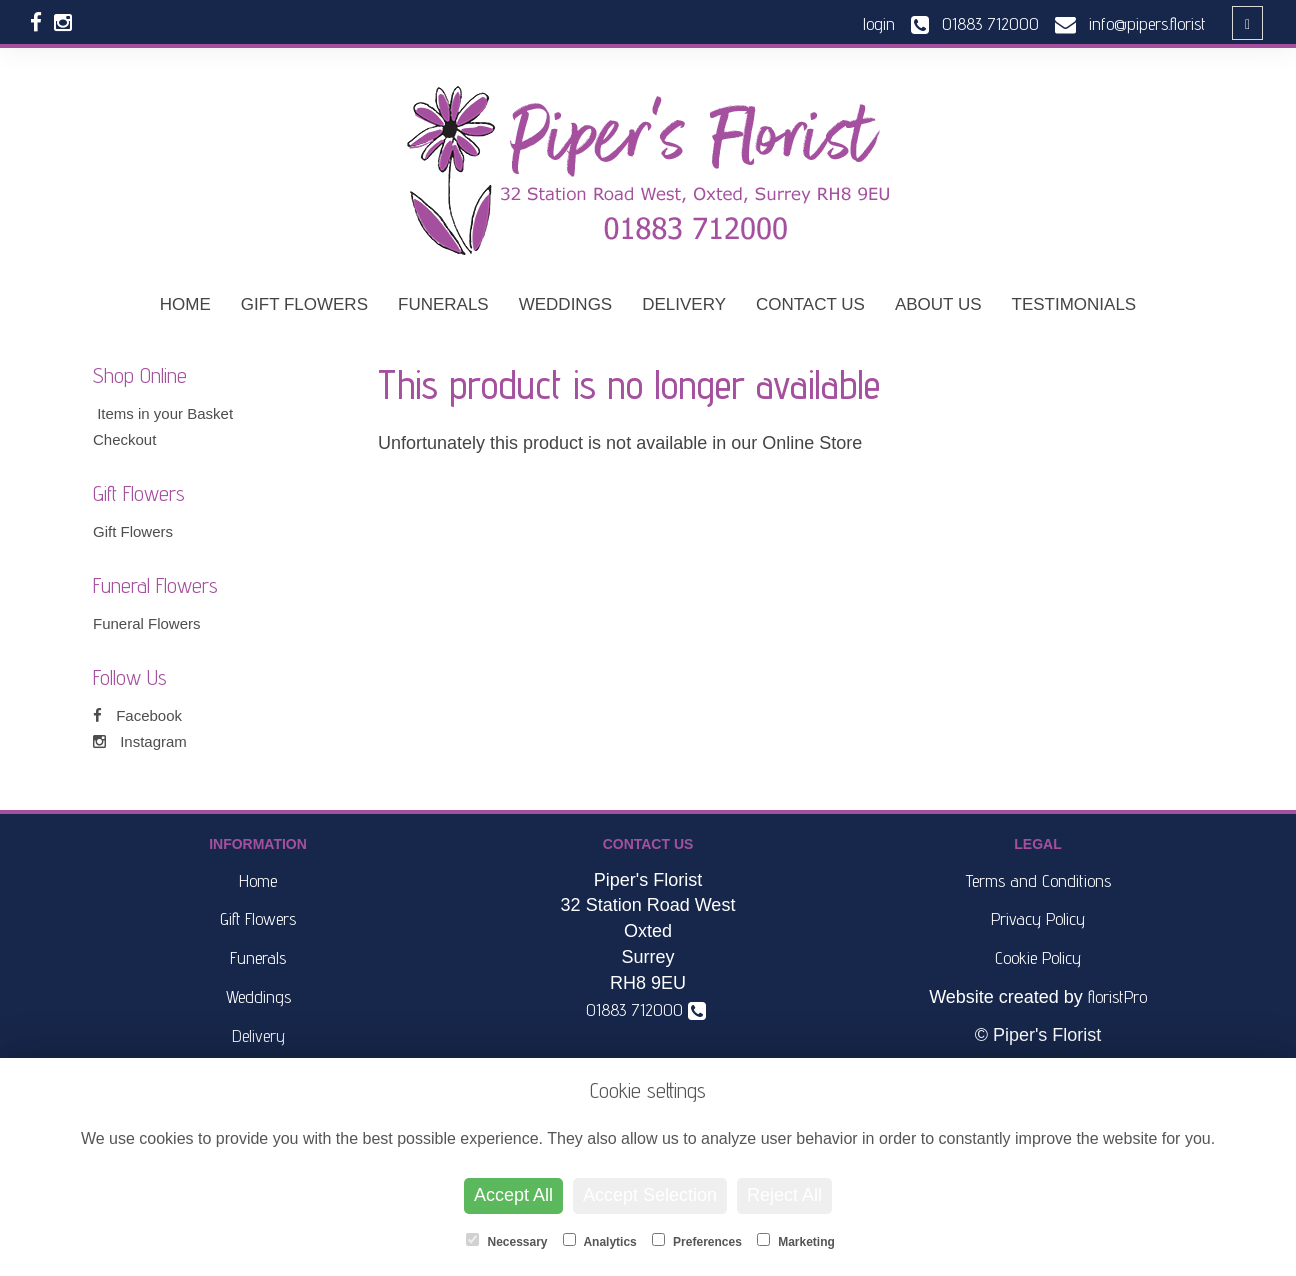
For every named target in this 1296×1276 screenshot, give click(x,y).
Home (185, 304)
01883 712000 (646, 1009)
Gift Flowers (304, 304)
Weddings (566, 304)
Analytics (600, 1241)
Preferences (697, 1241)
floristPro (1117, 996)
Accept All (513, 1195)
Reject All (784, 1195)
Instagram (140, 741)
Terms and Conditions (1038, 880)
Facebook (137, 715)
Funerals (443, 304)
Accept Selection (650, 1195)
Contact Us (810, 304)
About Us (938, 304)
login (879, 23)
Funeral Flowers (147, 623)
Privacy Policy (1038, 918)
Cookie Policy (1038, 957)
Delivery (684, 304)
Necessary (506, 1241)
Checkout (124, 439)
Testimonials (1074, 304)
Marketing (796, 1241)
